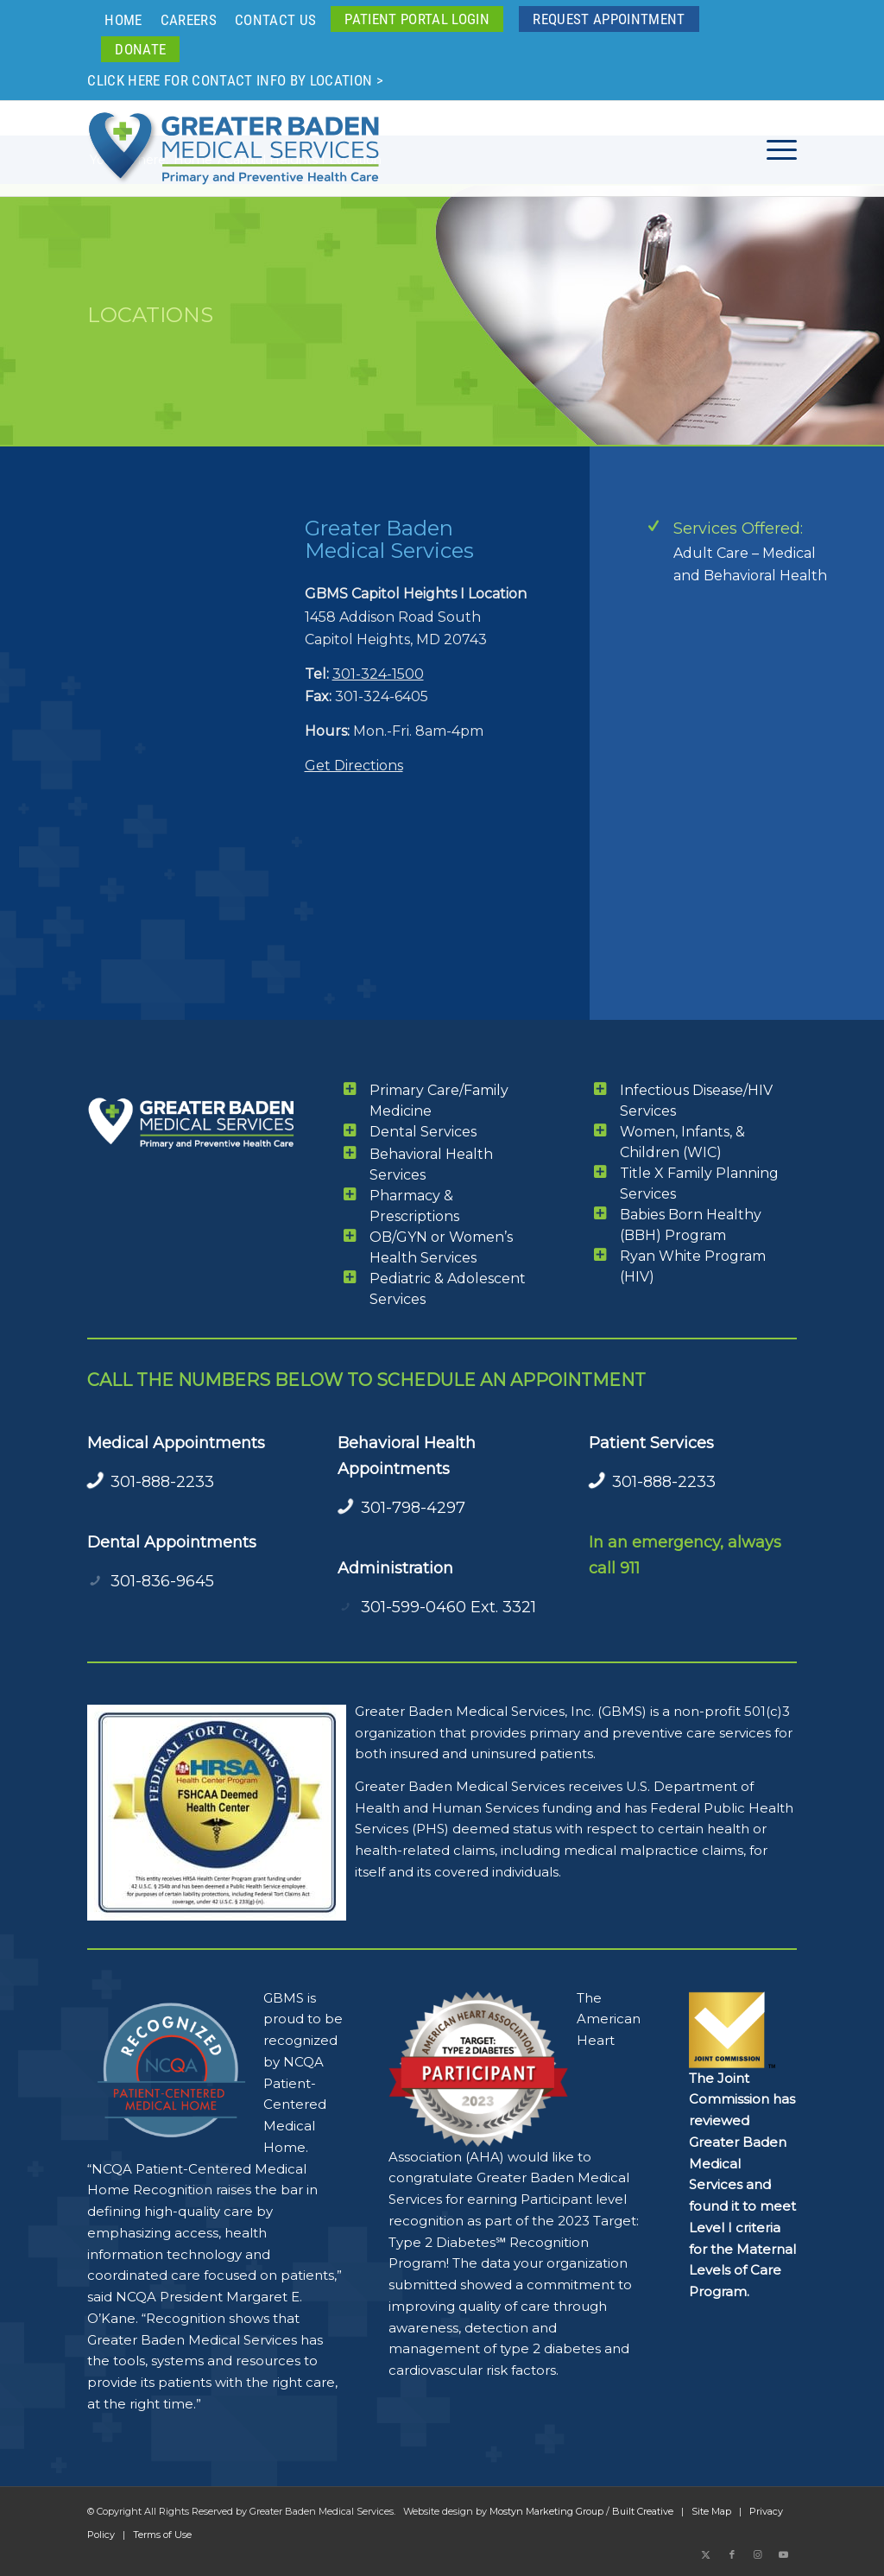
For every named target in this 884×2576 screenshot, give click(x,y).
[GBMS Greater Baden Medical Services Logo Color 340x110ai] (234, 148)
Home (123, 19)
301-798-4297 (413, 1507)
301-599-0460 (413, 1607)
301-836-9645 (162, 1581)
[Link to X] (706, 2554)
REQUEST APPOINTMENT (609, 19)
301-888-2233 (162, 1481)
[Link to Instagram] (758, 2554)
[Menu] (776, 148)
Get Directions (354, 765)
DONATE (140, 49)
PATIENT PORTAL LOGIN (416, 19)
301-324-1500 (378, 674)
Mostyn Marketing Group (546, 2511)
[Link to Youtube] (784, 2554)
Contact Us (275, 19)
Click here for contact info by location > (235, 80)
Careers (189, 19)
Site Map (711, 2511)
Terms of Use (162, 2535)
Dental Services (423, 1131)
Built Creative (642, 2511)
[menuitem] (123, 20)
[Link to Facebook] (732, 2554)
